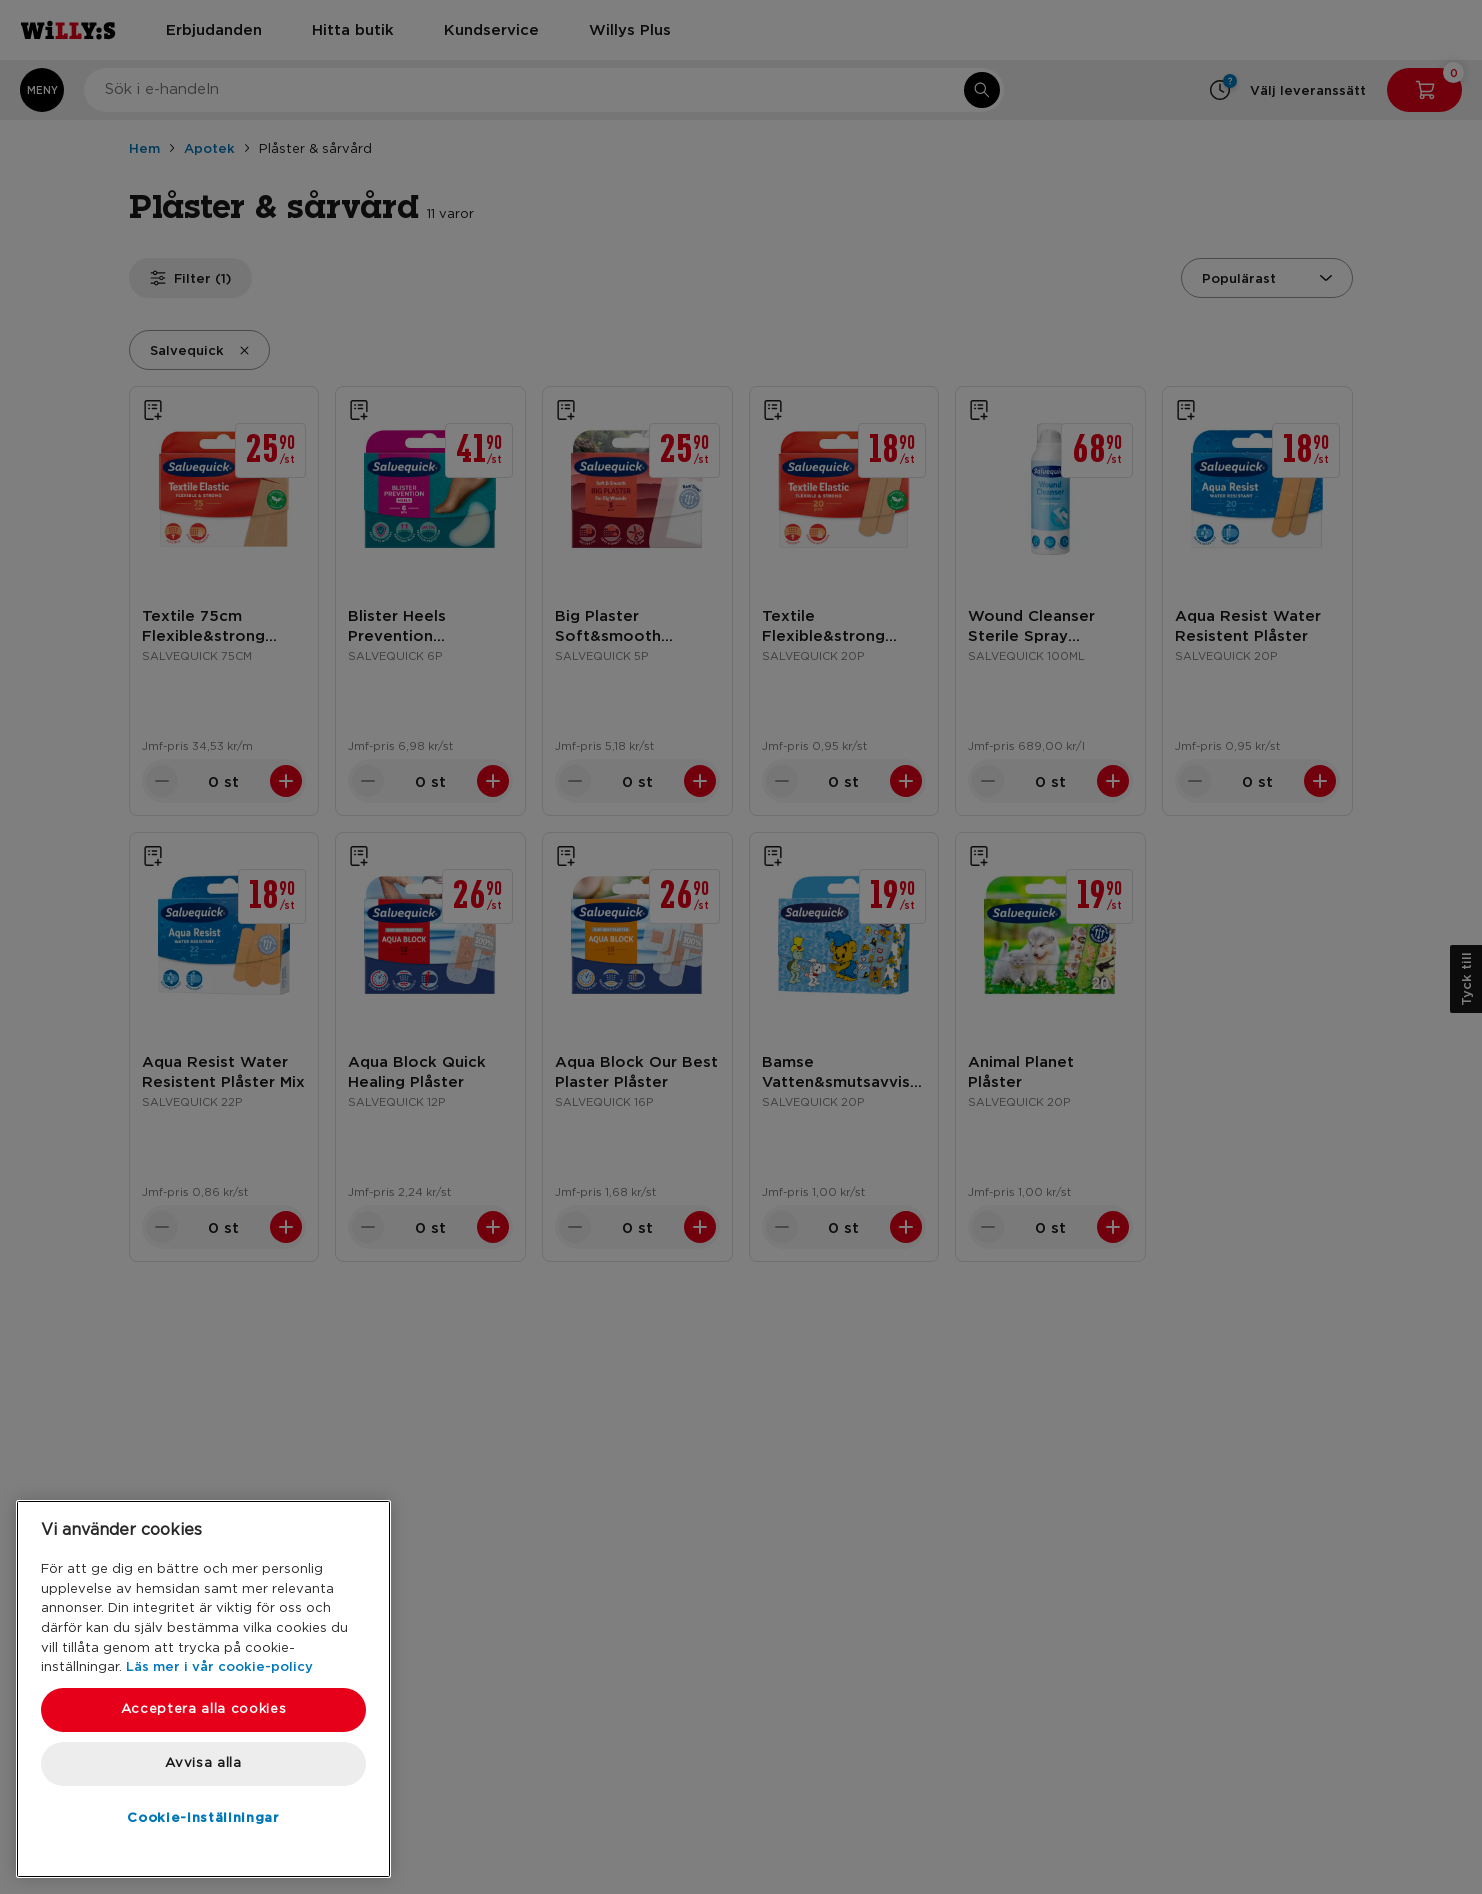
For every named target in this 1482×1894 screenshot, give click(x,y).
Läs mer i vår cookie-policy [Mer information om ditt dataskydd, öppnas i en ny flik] (219, 1666)
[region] (203, 1689)
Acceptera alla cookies (203, 1709)
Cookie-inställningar (203, 1817)
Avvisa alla (203, 1763)
